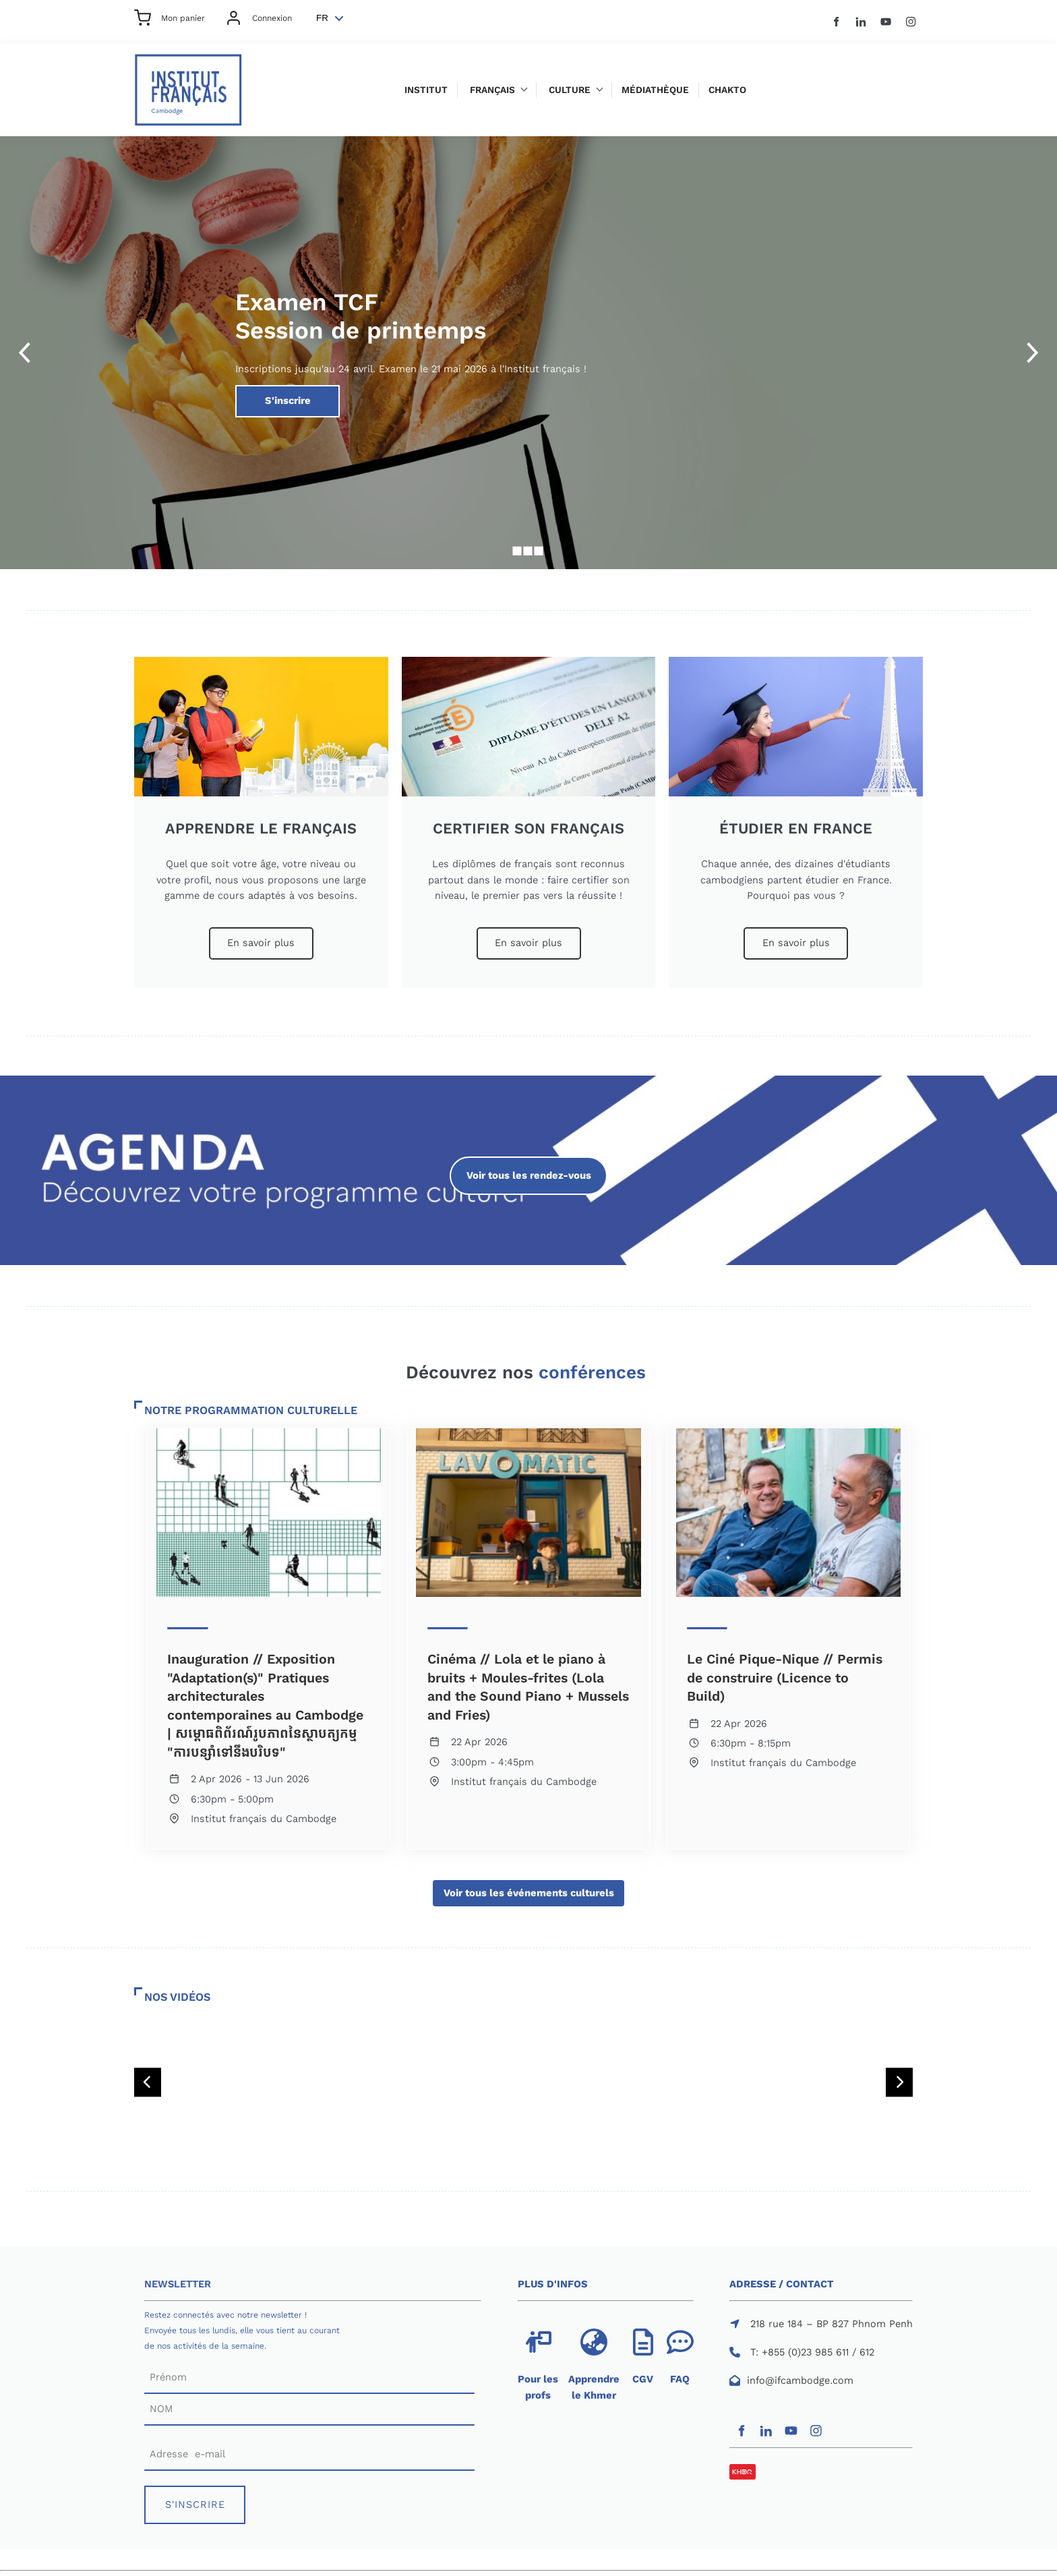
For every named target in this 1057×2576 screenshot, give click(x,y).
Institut (426, 90)
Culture (570, 90)
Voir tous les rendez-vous (529, 1164)
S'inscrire (257, 392)
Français (492, 90)
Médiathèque (655, 90)
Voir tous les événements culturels (528, 1887)
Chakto (727, 90)
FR (322, 18)
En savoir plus (261, 935)
